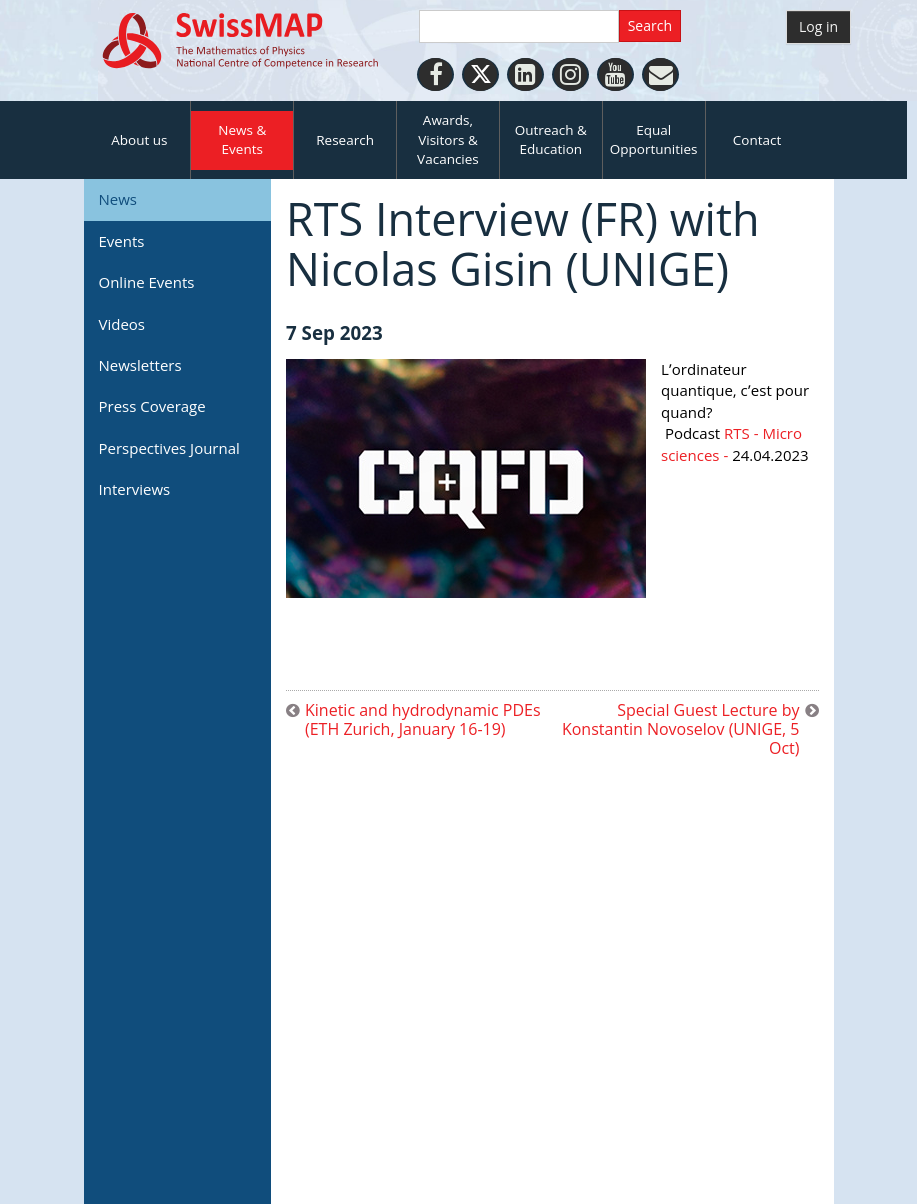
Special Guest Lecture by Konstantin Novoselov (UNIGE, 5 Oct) (681, 730)
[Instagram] (570, 74)
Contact (757, 140)
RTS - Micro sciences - (731, 443)
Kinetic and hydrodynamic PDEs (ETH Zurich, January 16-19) (423, 720)
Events (122, 241)
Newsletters (140, 365)
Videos (122, 324)
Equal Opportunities (654, 139)
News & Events (242, 139)
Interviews (135, 489)
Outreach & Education (551, 139)
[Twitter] (480, 74)
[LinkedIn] (525, 74)
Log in (818, 26)
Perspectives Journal (169, 448)
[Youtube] (615, 74)
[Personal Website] (660, 74)
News (118, 199)
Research (345, 140)
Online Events (147, 282)
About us (139, 140)
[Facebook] (435, 74)
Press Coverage (152, 406)
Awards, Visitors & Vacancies (448, 139)
